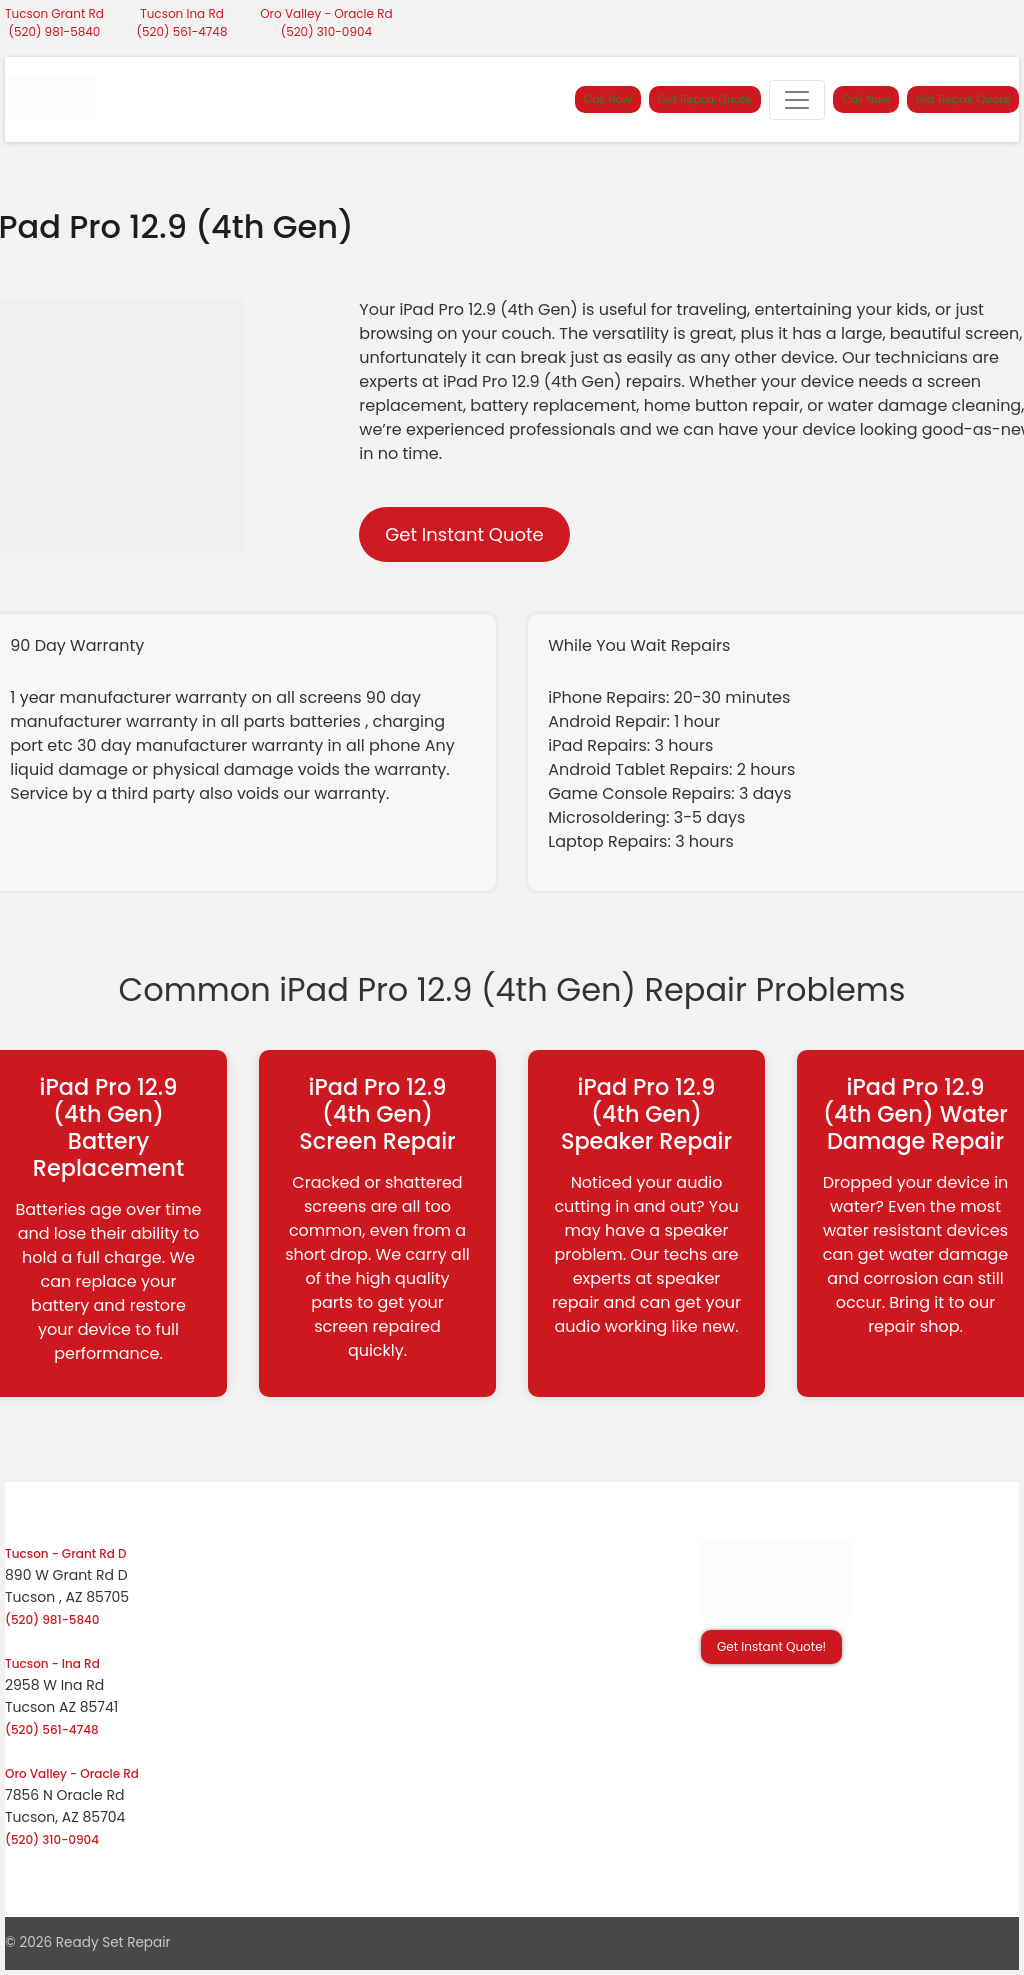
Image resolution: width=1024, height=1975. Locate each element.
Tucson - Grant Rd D (66, 1553)
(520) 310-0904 (326, 31)
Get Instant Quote (464, 534)
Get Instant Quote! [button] (771, 1646)
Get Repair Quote (705, 99)
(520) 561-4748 (182, 31)
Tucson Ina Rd (182, 13)
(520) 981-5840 (55, 31)
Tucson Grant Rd (54, 13)
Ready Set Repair (113, 1942)
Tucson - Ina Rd (52, 1663)
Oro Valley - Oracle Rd (326, 13)
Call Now (608, 99)
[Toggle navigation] (797, 100)
